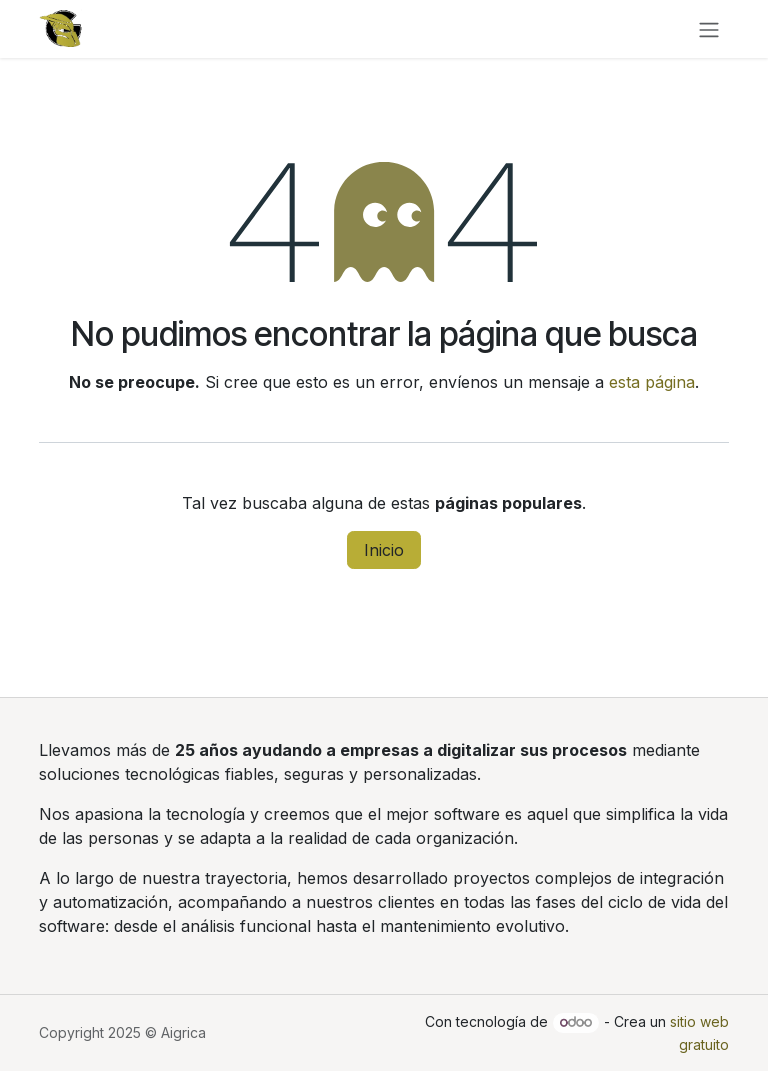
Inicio (384, 550)
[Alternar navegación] (709, 29)
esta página (652, 382)
